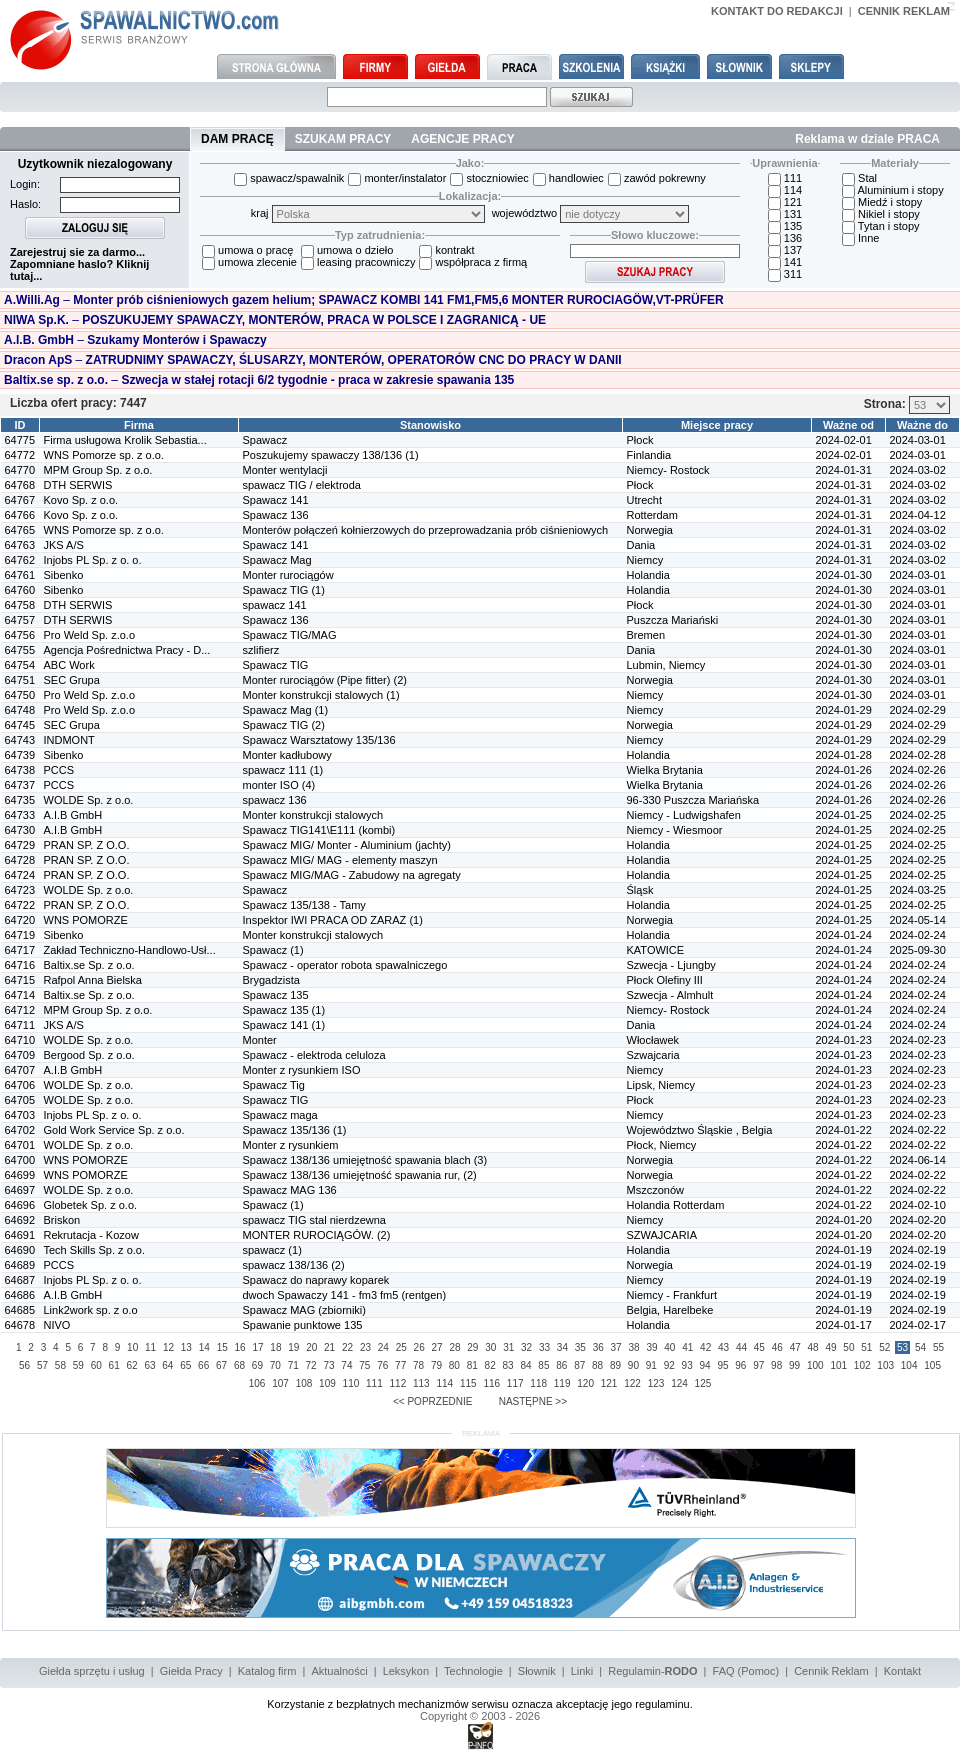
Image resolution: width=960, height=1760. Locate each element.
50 (848, 1347)
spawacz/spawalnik (289, 178)
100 (815, 1365)
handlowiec (568, 178)
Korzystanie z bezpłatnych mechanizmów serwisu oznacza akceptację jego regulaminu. (480, 1704)
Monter (260, 1040)
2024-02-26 (918, 770)
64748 (20, 710)
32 (526, 1347)
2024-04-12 (918, 515)
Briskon (62, 1220)
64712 (20, 1010)
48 (813, 1347)
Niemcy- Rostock (668, 470)
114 (785, 190)
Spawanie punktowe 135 (303, 1325)
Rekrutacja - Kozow (91, 1235)
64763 (20, 545)
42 (705, 1347)
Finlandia (649, 455)
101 (838, 1365)
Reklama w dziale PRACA (867, 139)
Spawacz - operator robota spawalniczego (345, 965)
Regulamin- (652, 1671)
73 (328, 1365)
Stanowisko (430, 425)
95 (722, 1365)
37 (616, 1347)
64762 (20, 560)
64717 (20, 950)
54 (920, 1347)
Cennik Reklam (831, 1671)
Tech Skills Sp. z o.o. (95, 1250)
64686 (20, 1295)
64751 (20, 680)
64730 (20, 830)
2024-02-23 (918, 1040)
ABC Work (69, 665)
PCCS (59, 770)
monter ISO (271, 785)
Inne (860, 238)
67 (221, 1365)
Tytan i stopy (881, 226)
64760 (20, 590)
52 (884, 1347)
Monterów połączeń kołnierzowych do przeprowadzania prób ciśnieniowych (426, 530)
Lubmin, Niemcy (666, 665)
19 (293, 1347)
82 (490, 1365)
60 (96, 1365)
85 (543, 1365)
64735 (20, 800)
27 (437, 1347)
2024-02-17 (918, 1325)
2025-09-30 (918, 950)
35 (580, 1347)
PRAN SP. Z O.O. (87, 845)
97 (758, 1365)
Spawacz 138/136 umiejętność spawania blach (357, 1160)
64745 (20, 725)
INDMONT (69, 740)
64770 (20, 470)
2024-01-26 (844, 770)
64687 (20, 1280)
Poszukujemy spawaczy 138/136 (324, 455)
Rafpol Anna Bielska (93, 980)
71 (293, 1365)
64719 (20, 935)
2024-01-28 (844, 755)
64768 (20, 485)
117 (515, 1383)
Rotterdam (652, 515)
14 (204, 1347)
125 (703, 1383)
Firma (139, 425)
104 (909, 1365)
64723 (20, 890)
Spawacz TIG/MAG (290, 635)
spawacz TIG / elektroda (302, 485)
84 (525, 1365)
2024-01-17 (844, 1325)
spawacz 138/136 (286, 1265)
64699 (20, 1175)
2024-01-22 (844, 1130)
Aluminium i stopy (893, 190)
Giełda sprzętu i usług (92, 1671)
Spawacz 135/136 (286, 1130)
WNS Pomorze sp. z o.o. (104, 455)
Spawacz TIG (276, 590)
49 (830, 1347)
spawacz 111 (276, 770)
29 (472, 1347)
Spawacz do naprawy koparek (316, 1280)
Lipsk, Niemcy (661, 1085)
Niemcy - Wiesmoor (675, 830)
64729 (20, 845)
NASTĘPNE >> (533, 1401)
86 (561, 1365)
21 (329, 1347)
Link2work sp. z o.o (91, 1310)
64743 (20, 740)
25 (401, 1347)
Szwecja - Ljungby (671, 965)
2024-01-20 (844, 1220)
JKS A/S (64, 545)
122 (632, 1383)
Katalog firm (267, 1671)
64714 (20, 995)
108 (304, 1383)
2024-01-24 (844, 935)
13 (186, 1347)
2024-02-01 (844, 440)
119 (562, 1383)
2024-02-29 (918, 710)
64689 (20, 1265)
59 (78, 1365)
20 (311, 1347)
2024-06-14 (918, 1160)
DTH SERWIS (78, 485)
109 (327, 1383)
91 (651, 1365)
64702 (20, 1130)
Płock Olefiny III (665, 980)
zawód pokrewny (657, 178)
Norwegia (650, 530)
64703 (20, 1115)
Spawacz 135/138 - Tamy (304, 905)
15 (222, 1347)
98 (776, 1365)
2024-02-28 (918, 755)
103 (885, 1365)
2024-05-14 (918, 920)
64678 (20, 1325)
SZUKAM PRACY (343, 139)
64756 (20, 635)
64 (167, 1365)
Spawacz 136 (276, 515)
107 (280, 1383)
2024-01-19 (844, 1250)
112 (398, 1383)
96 (740, 1365)
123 (656, 1383)
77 (400, 1365)
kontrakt (446, 250)
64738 (20, 770)
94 (704, 1365)
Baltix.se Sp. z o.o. (89, 965)
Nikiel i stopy (881, 214)
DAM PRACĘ (237, 139)
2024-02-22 (918, 1130)
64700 (20, 1160)
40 (669, 1347)
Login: (25, 184)
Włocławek (653, 1040)
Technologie (473, 1671)
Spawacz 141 (276, 500)
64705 (20, 1100)
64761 (20, 575)
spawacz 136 (275, 800)
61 (114, 1365)
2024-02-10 (918, 1205)
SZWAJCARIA (662, 1235)
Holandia (648, 575)
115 (468, 1383)
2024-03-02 (918, 470)
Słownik (537, 1671)
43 (723, 1347)
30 (490, 1347)
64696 (20, 1205)
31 (508, 1347)
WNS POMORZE (86, 920)
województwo (590, 213)
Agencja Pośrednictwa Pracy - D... (127, 650)
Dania (641, 545)
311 (785, 274)
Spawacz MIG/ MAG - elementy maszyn (340, 860)
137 (785, 250)
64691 (20, 1235)
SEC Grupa (72, 680)
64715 (20, 980)
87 (579, 1365)
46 (777, 1347)
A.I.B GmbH (73, 815)
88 (597, 1365)
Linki (582, 1671)
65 (185, 1365)
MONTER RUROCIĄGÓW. (308, 1235)
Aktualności (339, 1671)
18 (275, 1347)
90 (633, 1365)
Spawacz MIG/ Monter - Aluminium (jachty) (347, 845)
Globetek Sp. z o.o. (91, 1205)
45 (759, 1347)
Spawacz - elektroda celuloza (314, 1055)
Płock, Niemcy (662, 1145)
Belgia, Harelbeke (670, 1310)
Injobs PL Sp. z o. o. (93, 560)
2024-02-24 (918, 935)
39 (651, 1347)
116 (491, 1383)
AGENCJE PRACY (462, 139)
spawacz (264, 1250)
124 (679, 1383)
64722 (20, 905)
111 (785, 178)
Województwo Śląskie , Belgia (700, 1130)
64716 (20, 965)
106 (257, 1383)
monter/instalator (397, 178)
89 (615, 1365)
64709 (20, 1055)
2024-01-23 (844, 1040)
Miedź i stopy (882, 202)
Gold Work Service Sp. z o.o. (114, 1130)
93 (687, 1365)
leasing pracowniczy (358, 262)
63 (149, 1365)
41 (687, 1347)
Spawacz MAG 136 (290, 1190)
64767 (20, 500)
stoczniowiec (489, 178)
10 (132, 1347)
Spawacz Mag (277, 560)
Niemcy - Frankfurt (672, 1295)
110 (351, 1383)
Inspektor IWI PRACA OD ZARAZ (325, 920)
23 (365, 1347)
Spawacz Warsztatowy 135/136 (319, 740)
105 (932, 1365)
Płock (640, 440)
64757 (20, 620)
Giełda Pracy (191, 1671)
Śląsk (640, 890)
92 (669, 1365)
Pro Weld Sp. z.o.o (90, 635)
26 (419, 1347)
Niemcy (645, 560)
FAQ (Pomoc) (746, 1671)
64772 (20, 455)
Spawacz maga (280, 1115)
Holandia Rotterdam (676, 1205)
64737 (20, 785)
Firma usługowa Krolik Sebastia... (125, 440)
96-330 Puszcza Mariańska (693, 800)
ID (20, 425)
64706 (20, 1085)
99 (794, 1365)
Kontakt (902, 1671)
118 (538, 1383)
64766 (20, 515)
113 (421, 1383)
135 (785, 226)
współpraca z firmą (473, 262)
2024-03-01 (918, 440)
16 (240, 1347)
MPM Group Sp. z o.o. (98, 470)
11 (150, 1347)
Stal (859, 178)
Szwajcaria (653, 1055)
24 (383, 1347)
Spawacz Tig (274, 1085)
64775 (20, 440)
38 (633, 1347)
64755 (20, 650)
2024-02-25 (918, 815)
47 (795, 1347)
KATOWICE (656, 950)
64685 (20, 1310)
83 (508, 1365)
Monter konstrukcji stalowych (313, 695)
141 (785, 262)
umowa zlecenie (249, 262)
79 (436, 1365)
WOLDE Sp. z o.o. (89, 800)
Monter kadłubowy (287, 755)
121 (785, 202)
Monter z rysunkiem (291, 1145)
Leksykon (406, 1671)
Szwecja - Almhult (670, 995)
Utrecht (644, 500)
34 (562, 1347)
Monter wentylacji (285, 470)
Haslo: (25, 204)
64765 (20, 530)
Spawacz (265, 440)
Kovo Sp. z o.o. (81, 500)
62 (131, 1365)
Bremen (646, 635)
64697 (20, 1190)
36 (598, 1347)
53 (902, 1347)
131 (785, 214)
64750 (20, 695)
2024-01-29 (844, 710)
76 (382, 1365)
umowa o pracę (247, 250)
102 (862, 1365)
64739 (20, 755)
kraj (369, 213)
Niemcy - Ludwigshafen (684, 815)
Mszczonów (655, 1190)
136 (785, 238)
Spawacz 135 (276, 995)
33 (544, 1347)
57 (42, 1365)
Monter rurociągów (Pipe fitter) (317, 680)
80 (454, 1365)
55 (938, 1347)
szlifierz (261, 650)
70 (275, 1365)
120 (585, 1383)
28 (454, 1347)
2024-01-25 (844, 815)
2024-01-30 (844, 575)
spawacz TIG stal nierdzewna (314, 1220)
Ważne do (922, 425)
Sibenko (64, 575)
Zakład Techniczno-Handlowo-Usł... (130, 950)
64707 (20, 1070)
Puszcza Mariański (673, 620)
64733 (20, 815)
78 (418, 1365)
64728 (20, 860)
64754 (20, 665)
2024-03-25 (918, 890)
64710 (20, 1040)
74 (346, 1365)
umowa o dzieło (347, 250)
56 (24, 1365)
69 (257, 1365)
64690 (20, 1250)
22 (347, 1347)
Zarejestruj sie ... (77, 252)
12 (168, 1347)
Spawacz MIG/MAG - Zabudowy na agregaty (352, 875)
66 (203, 1365)
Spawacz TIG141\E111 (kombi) (319, 830)
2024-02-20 (918, 1220)
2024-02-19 (918, 1250)
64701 (20, 1145)
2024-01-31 (844, 470)
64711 (20, 1025)
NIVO (57, 1325)
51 (866, 1347)
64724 (20, 875)
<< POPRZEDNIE (432, 1401)
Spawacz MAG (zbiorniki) (304, 1310)
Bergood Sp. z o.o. (89, 1055)
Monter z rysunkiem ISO (302, 1070)
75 (364, 1365)
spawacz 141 (275, 605)
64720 (20, 920)
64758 (20, 605)
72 (311, 1365)
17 (257, 1347)
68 (239, 1365)
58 (60, 1365)
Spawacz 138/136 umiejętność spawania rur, (352, 1175)
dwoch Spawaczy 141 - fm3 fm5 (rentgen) (345, 1295)
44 (741, 1347)
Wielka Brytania (665, 770)
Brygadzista (271, 980)
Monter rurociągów (288, 575)
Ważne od (848, 425)
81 (472, 1365)
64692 (20, 1220)
